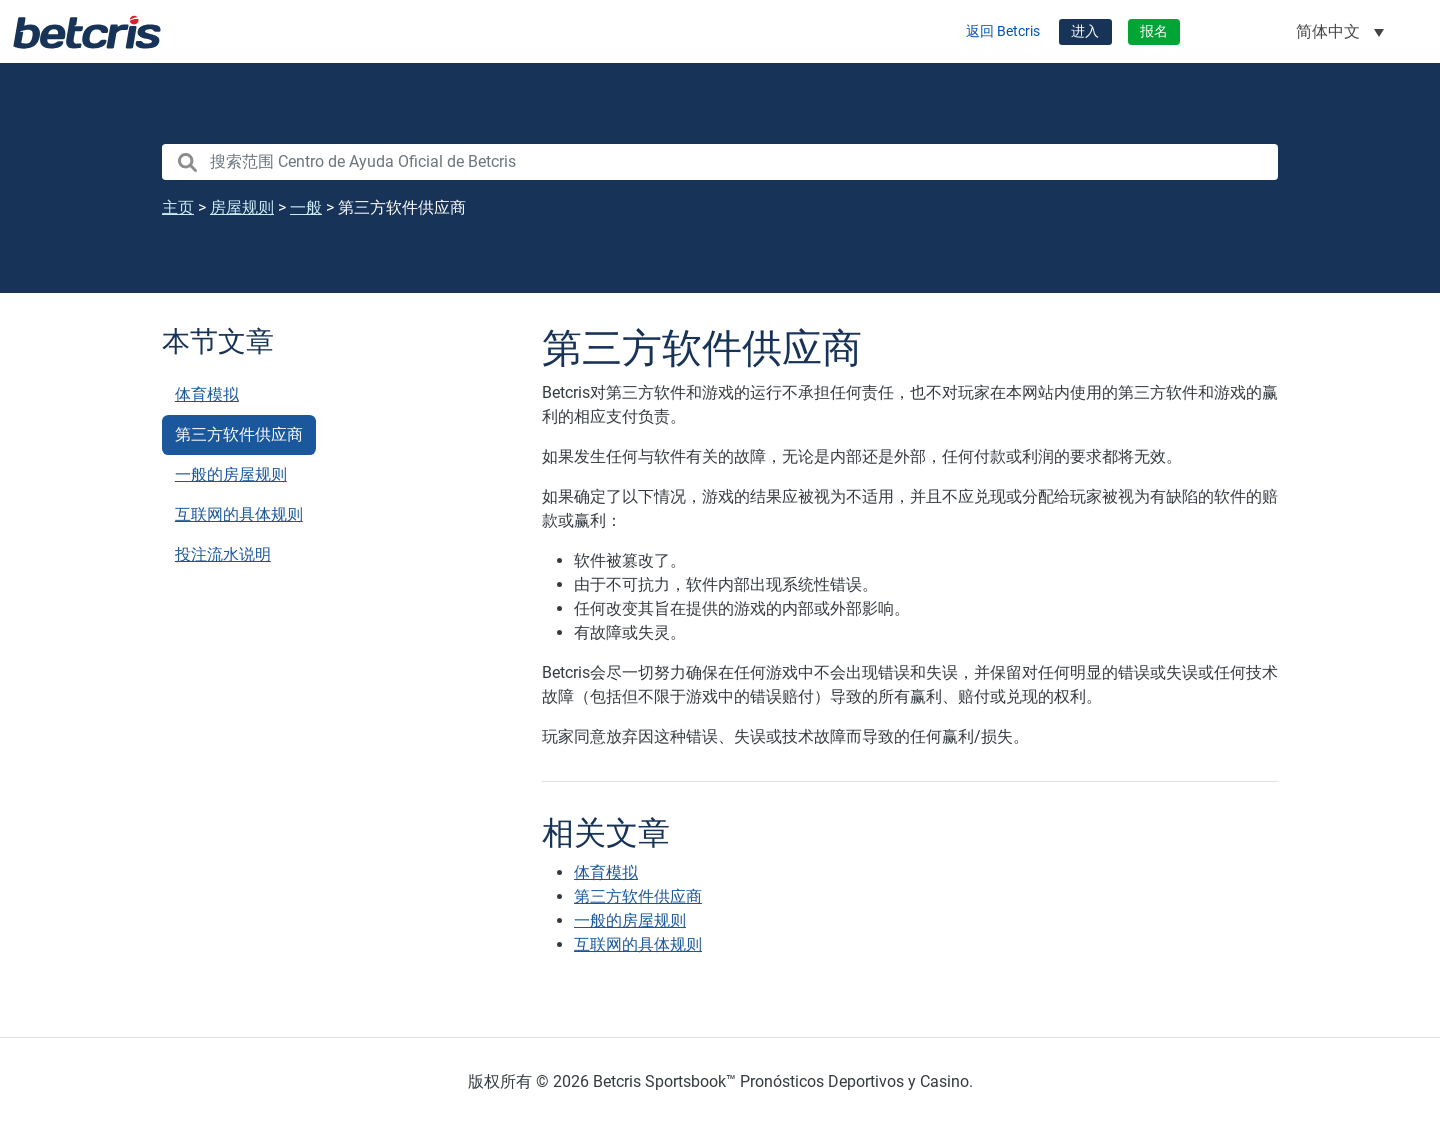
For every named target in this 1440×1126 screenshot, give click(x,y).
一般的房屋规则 (231, 474)
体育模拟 (207, 394)
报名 (1154, 31)
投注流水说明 (223, 554)
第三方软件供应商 (239, 434)
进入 (1085, 31)
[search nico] (720, 162)
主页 (178, 207)
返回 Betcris (1003, 31)
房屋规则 (242, 207)
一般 (306, 207)
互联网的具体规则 (239, 514)
